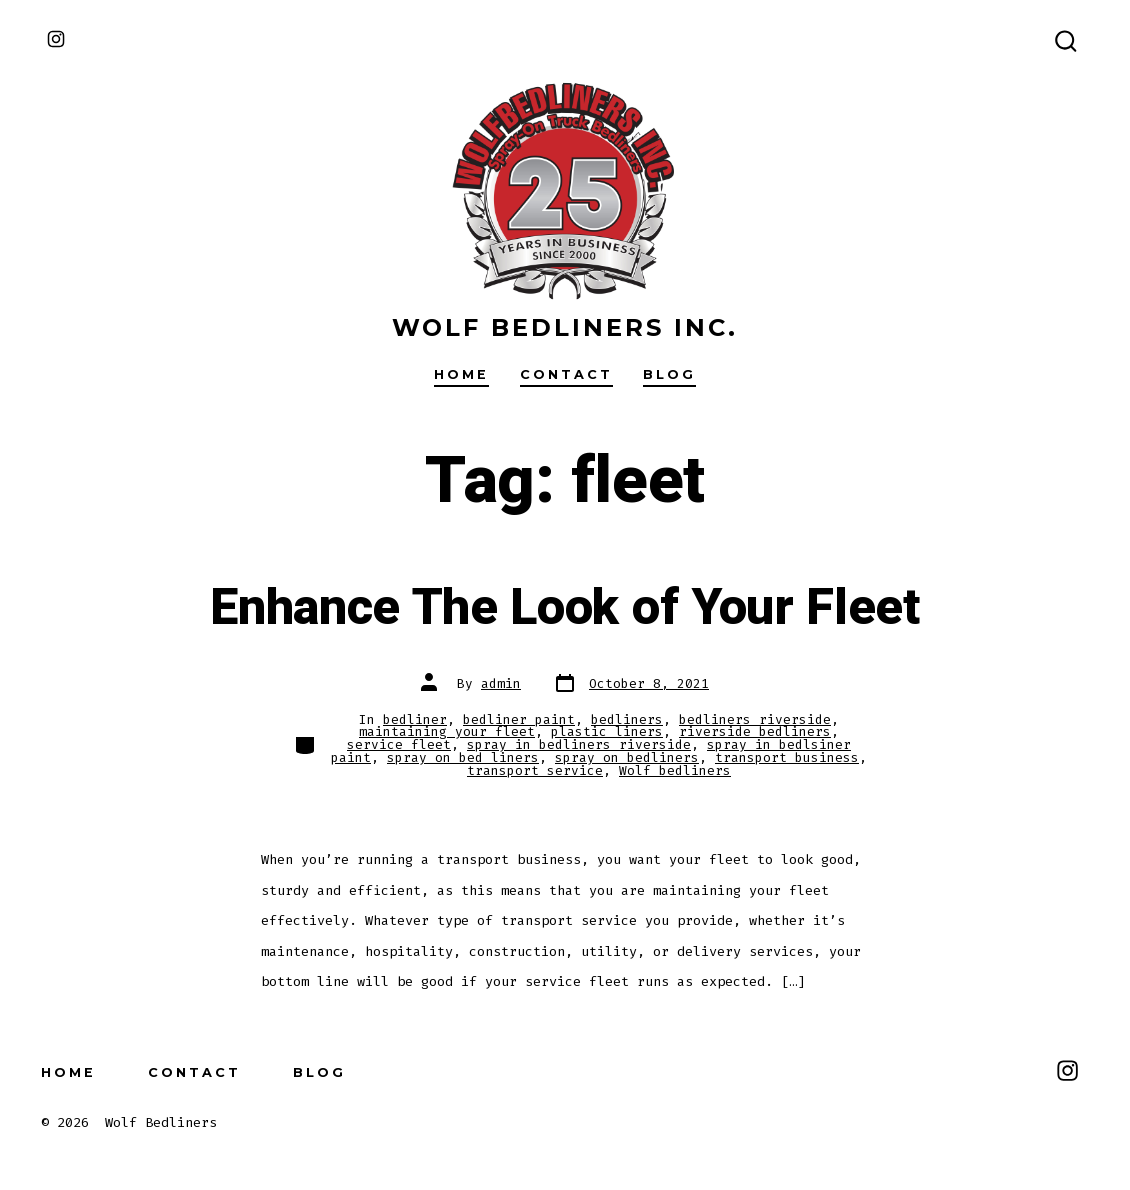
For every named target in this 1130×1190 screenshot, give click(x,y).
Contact (566, 374)
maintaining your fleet (447, 731)
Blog (669, 374)
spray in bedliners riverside (579, 744)
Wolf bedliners (675, 770)
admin (501, 683)
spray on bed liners (463, 757)
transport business (787, 757)
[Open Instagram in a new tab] (56, 39)
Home (461, 374)
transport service (535, 770)
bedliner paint (519, 719)
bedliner (415, 719)
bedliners (627, 719)
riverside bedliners (755, 731)
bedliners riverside (755, 719)
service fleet (399, 744)
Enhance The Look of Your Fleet (564, 608)
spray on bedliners (627, 757)
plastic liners (607, 731)
